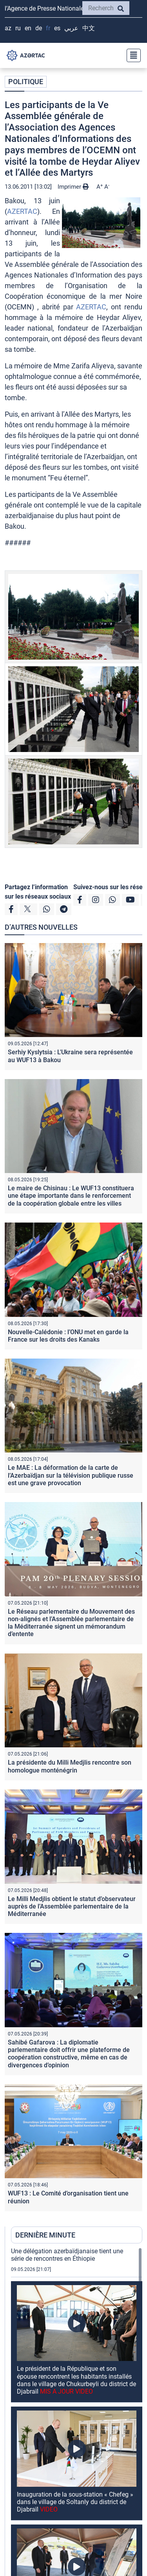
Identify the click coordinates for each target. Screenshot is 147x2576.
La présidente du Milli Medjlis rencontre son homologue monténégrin (69, 1766)
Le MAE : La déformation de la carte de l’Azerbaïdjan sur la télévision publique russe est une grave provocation (70, 1475)
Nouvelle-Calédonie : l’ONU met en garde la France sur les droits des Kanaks (68, 1335)
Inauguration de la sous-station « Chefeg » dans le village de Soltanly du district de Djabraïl (75, 2502)
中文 (88, 28)
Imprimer (73, 186)
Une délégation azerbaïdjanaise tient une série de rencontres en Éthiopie (67, 2254)
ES (57, 28)
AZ (8, 28)
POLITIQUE (25, 81)
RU (18, 28)
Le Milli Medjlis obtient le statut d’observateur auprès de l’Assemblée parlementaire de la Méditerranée (72, 1906)
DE (38, 28)
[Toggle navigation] (131, 55)
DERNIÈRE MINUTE (45, 2235)
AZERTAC (22, 211)
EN (28, 28)
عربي (71, 28)
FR (48, 28)
